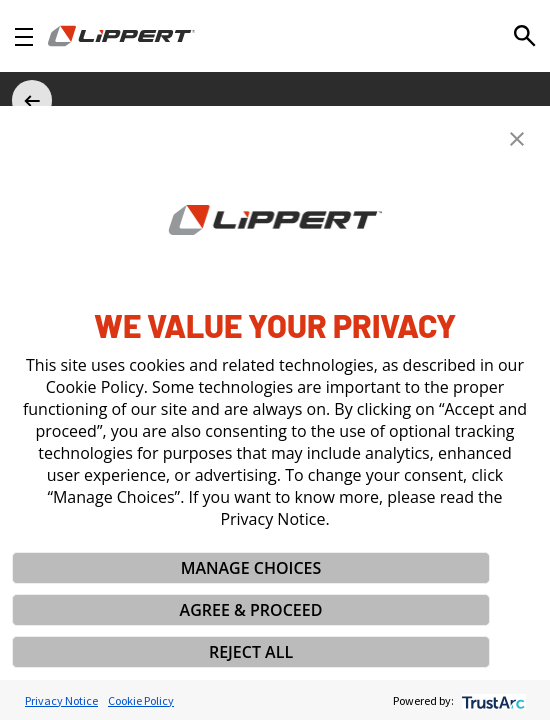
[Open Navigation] (24, 36)
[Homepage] (121, 36)
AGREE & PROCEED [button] (251, 610)
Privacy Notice (61, 700)
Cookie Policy (141, 700)
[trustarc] (491, 700)
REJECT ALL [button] (251, 652)
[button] (517, 139)
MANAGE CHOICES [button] (251, 568)
